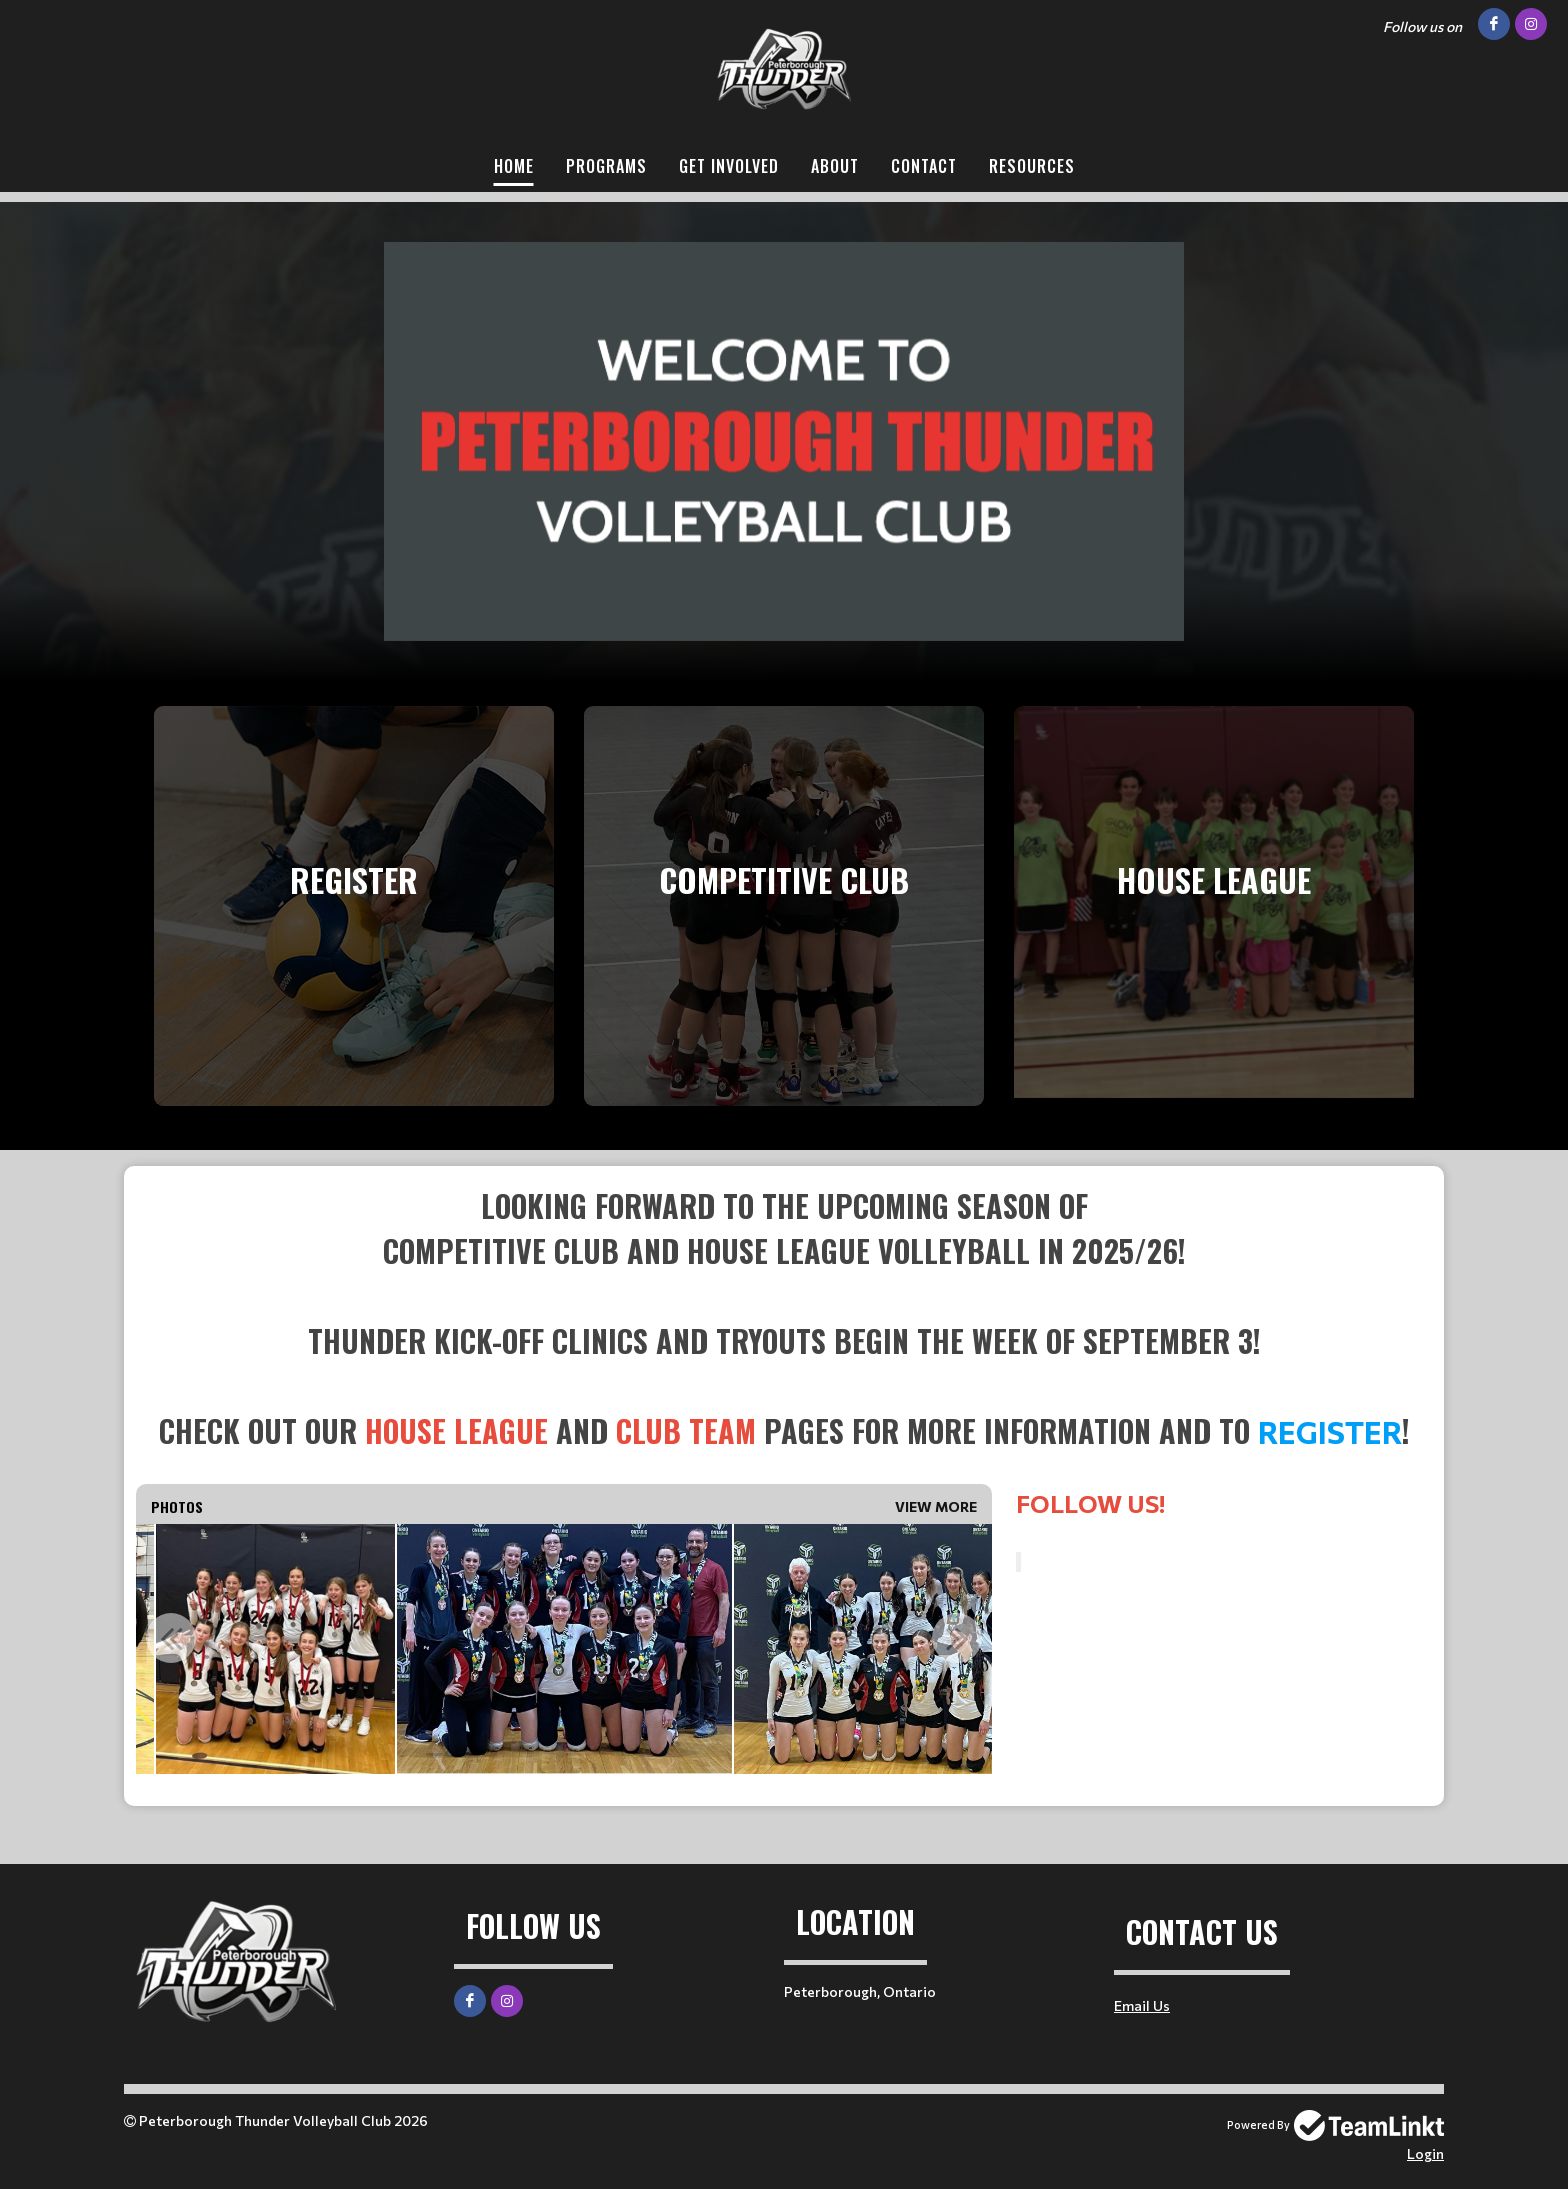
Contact (924, 166)
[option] (275, 1649)
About (835, 166)
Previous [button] (171, 1638)
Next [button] (957, 1638)
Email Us (1142, 2005)
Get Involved (729, 166)
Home (514, 166)
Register (1330, 1431)
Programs (606, 166)
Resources (1032, 166)
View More (936, 1506)
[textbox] (784, 1318)
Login (1425, 2153)
